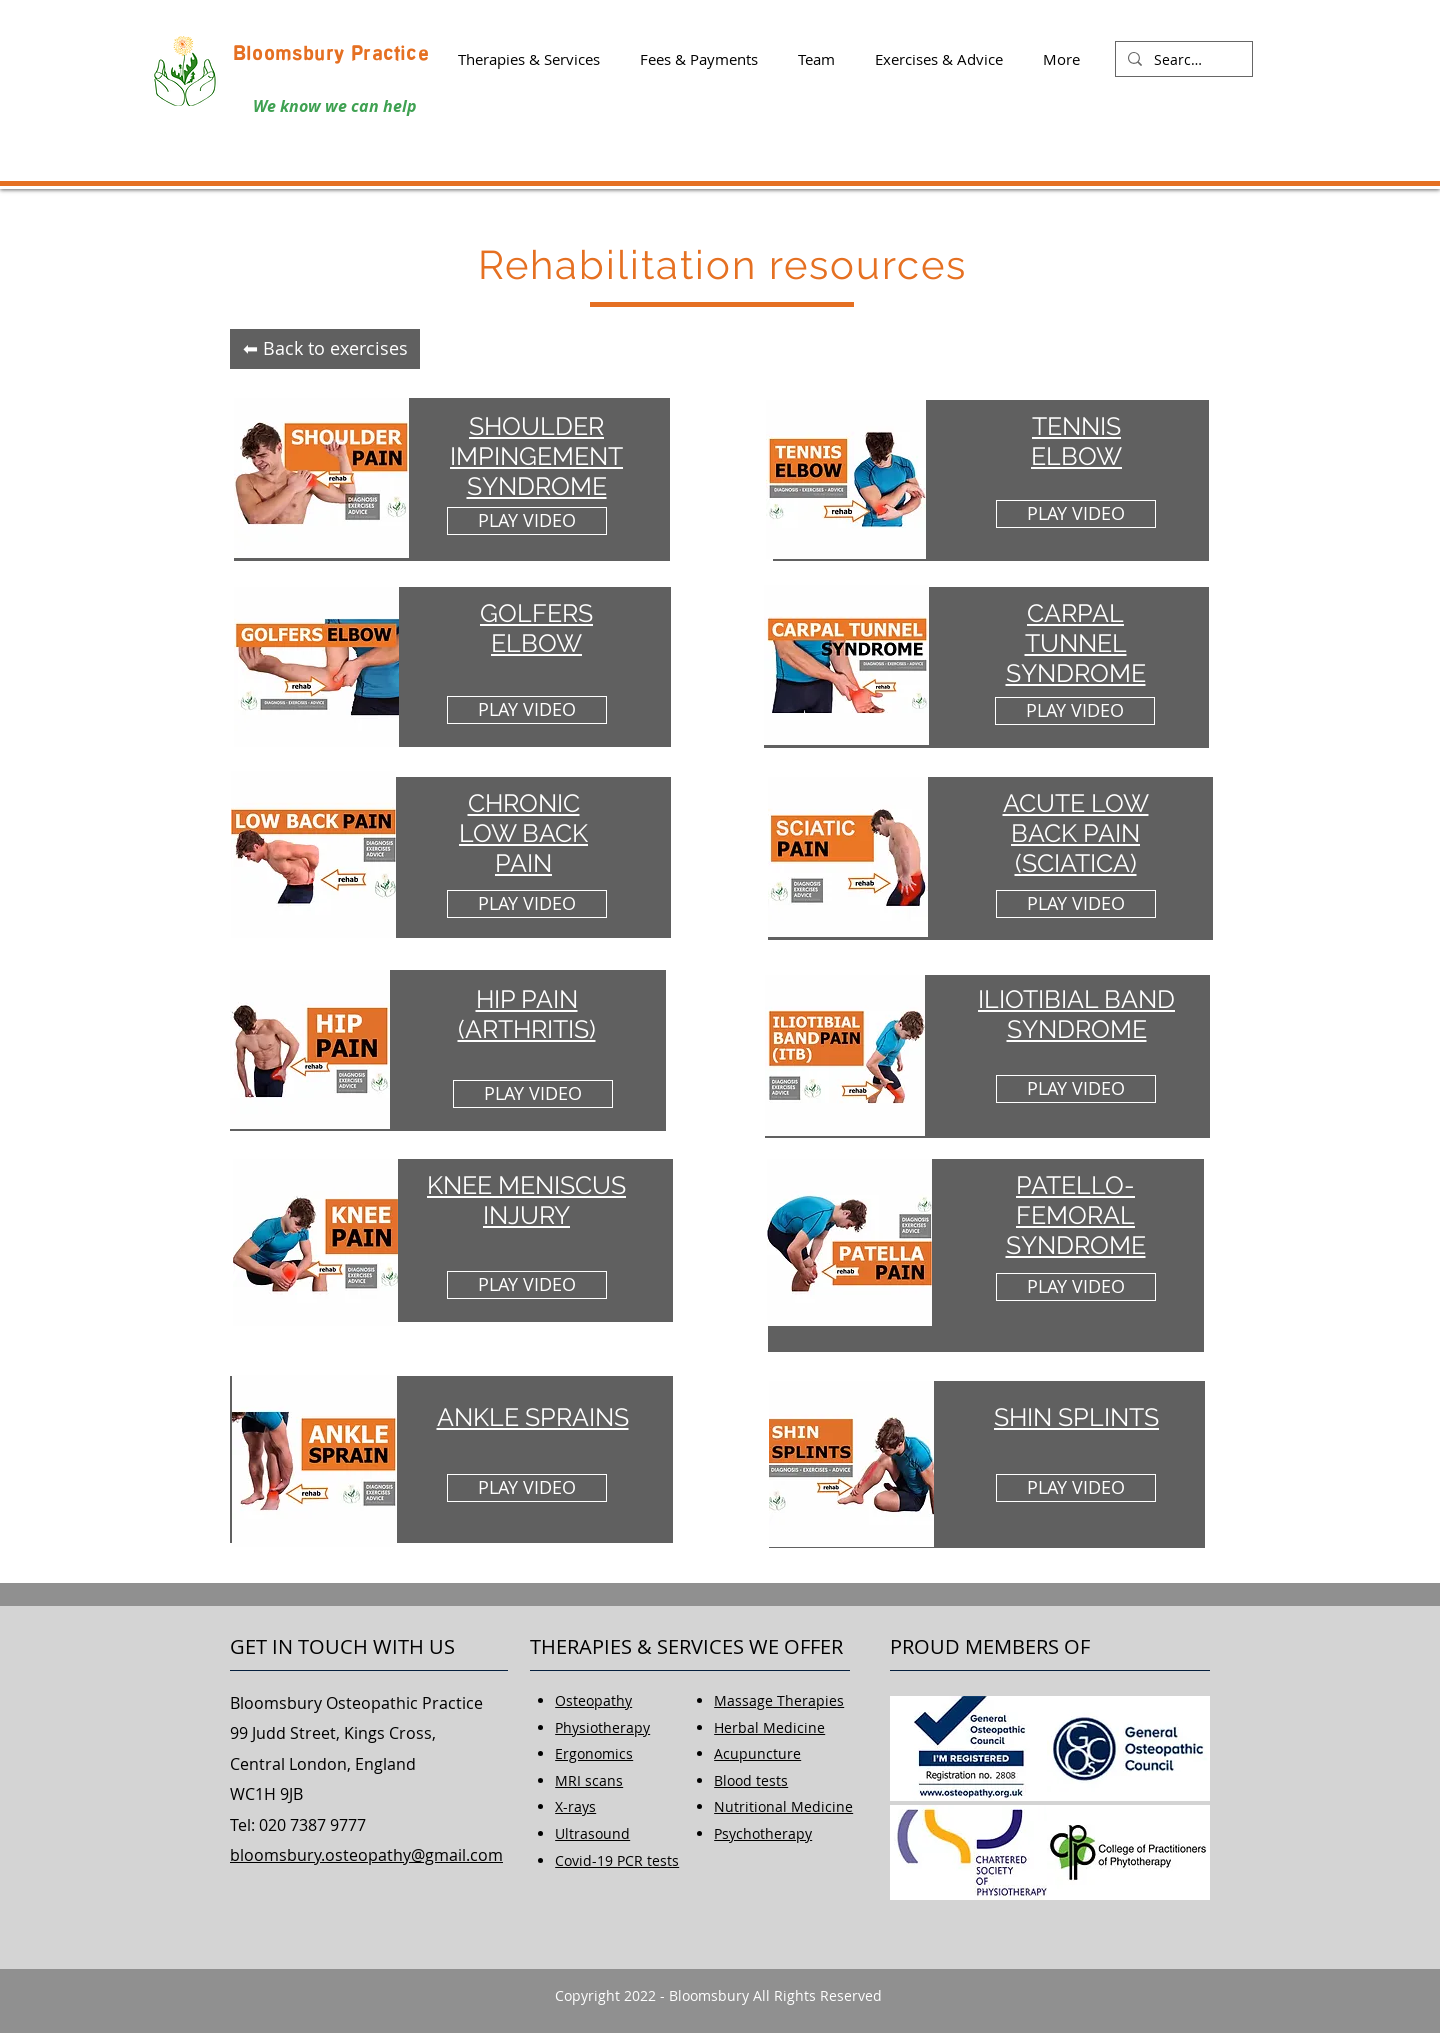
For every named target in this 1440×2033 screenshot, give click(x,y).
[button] (529, 59)
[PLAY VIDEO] (527, 521)
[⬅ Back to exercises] (325, 349)
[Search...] (1182, 60)
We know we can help (335, 106)
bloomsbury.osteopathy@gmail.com (366, 1855)
